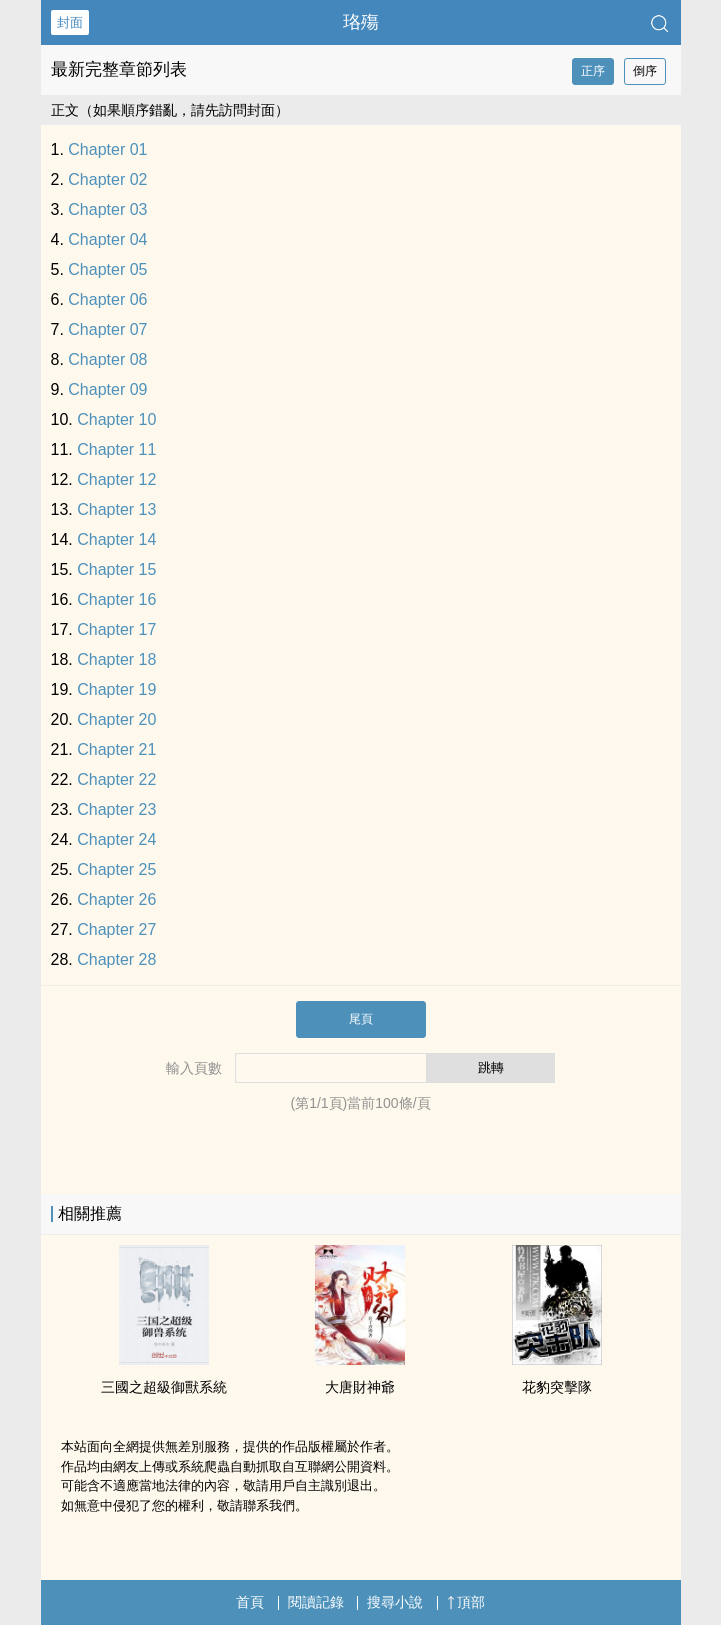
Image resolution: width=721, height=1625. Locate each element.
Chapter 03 (107, 209)
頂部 (466, 1602)
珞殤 (361, 22)
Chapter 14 (116, 539)
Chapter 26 (116, 899)
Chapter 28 (116, 959)
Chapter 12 (116, 479)
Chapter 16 (116, 599)
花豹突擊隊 (557, 1387)
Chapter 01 (107, 149)
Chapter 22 (116, 779)
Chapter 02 (107, 179)
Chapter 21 (116, 749)
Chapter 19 (116, 689)
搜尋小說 (395, 1602)
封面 (70, 22)
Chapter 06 (107, 299)
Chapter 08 (107, 359)
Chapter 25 (116, 869)
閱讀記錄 (316, 1602)
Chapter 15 (116, 569)
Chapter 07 (107, 329)
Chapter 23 (116, 809)
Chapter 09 (107, 389)
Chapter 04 (107, 239)
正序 (593, 71)
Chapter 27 (116, 929)
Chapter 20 (116, 719)
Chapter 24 (116, 839)
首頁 (250, 1602)
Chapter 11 (116, 449)
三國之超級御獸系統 (164, 1387)
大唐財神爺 (360, 1387)
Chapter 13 (116, 509)
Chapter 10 (116, 419)
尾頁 (361, 1019)
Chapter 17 (116, 629)
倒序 (645, 71)
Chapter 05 (107, 269)
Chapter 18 (116, 659)
